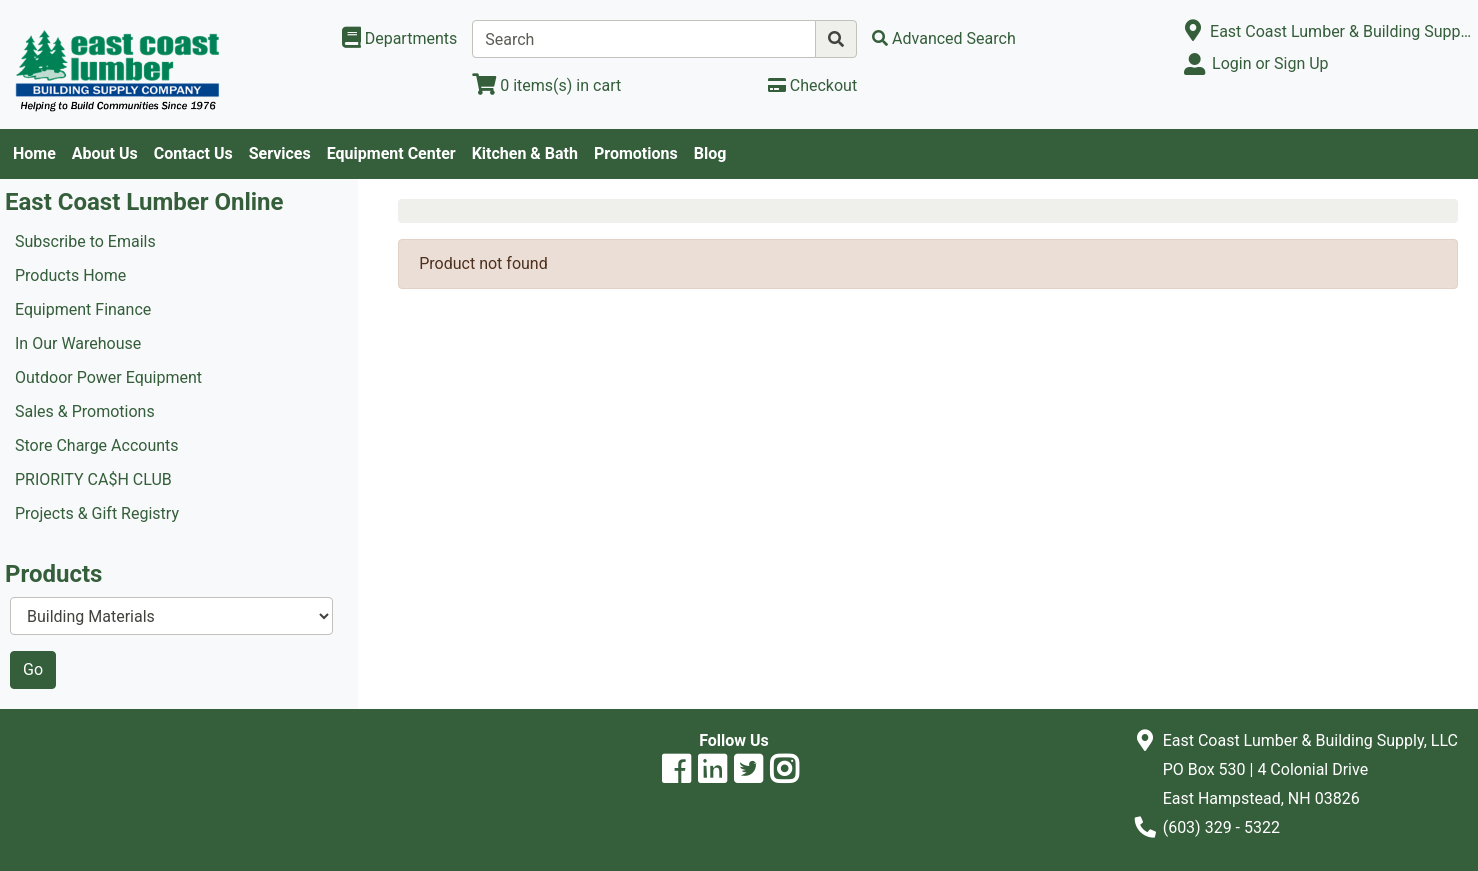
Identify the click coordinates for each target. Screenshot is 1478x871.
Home (34, 153)
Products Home (70, 275)
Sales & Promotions (85, 411)
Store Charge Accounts (97, 445)
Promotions (636, 153)
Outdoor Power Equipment (108, 377)
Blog (710, 153)
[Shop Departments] (400, 39)
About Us (105, 153)
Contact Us (193, 153)
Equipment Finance (83, 309)
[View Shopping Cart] (546, 85)
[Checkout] (812, 85)
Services (280, 153)
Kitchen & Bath (525, 153)
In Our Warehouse (78, 343)
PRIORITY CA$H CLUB (93, 479)
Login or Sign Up (1270, 63)
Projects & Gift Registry (97, 513)
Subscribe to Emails (85, 241)
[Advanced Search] (944, 38)
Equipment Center (391, 153)
